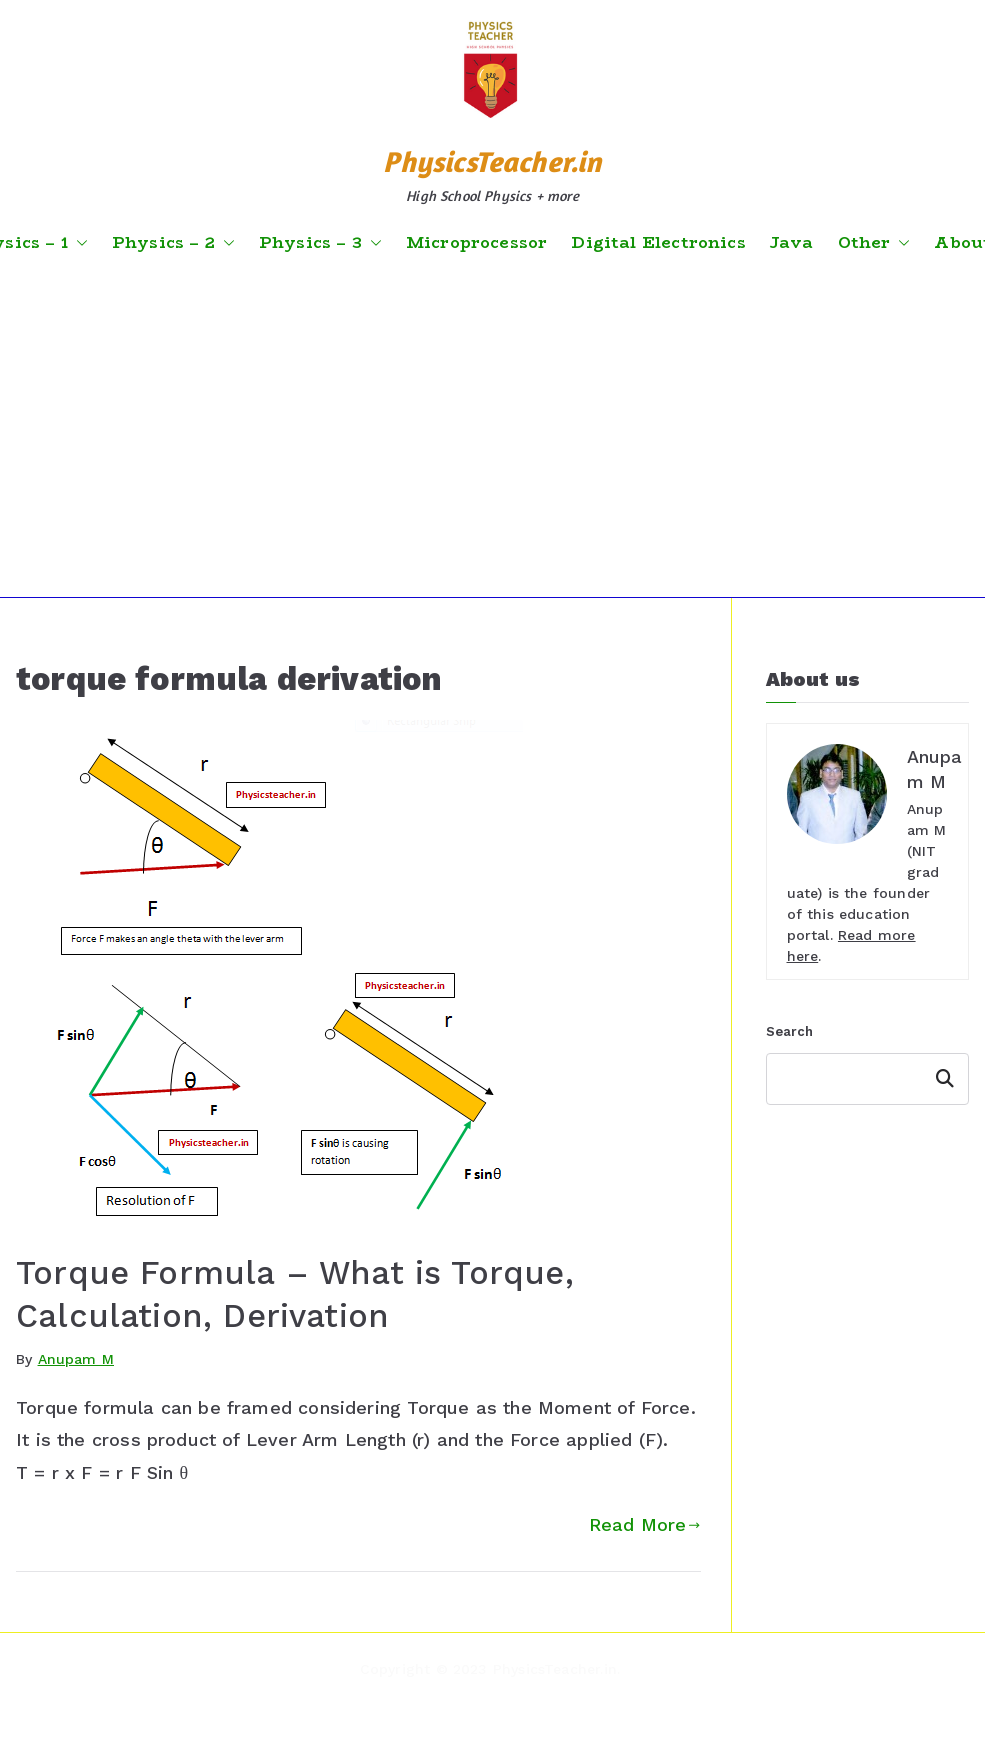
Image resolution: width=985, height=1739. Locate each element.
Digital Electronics (658, 243)
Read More (645, 1524)
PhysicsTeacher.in (492, 161)
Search (790, 1031)
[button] (78, 243)
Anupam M (76, 1359)
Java (792, 243)
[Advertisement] (493, 427)
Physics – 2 (173, 243)
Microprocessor (477, 243)
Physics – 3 (320, 243)
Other (874, 243)
